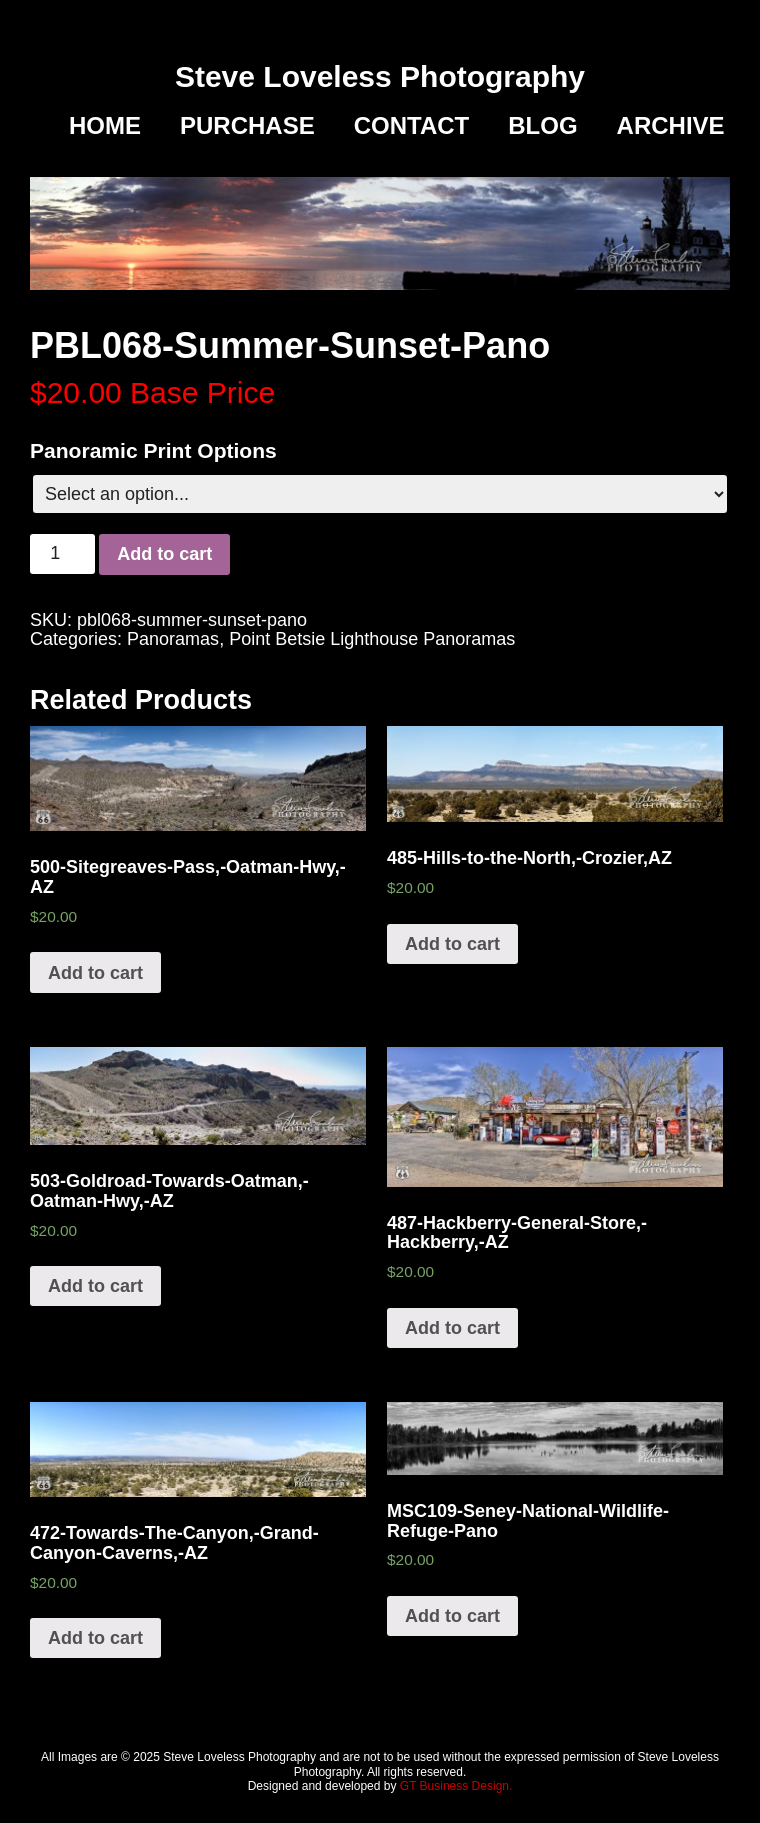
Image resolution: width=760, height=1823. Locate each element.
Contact (412, 126)
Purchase (247, 126)
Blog (542, 126)
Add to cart (164, 554)
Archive (671, 126)
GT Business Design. (456, 1786)
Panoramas (173, 639)
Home (105, 126)
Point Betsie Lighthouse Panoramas (372, 639)
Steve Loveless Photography (380, 76)
